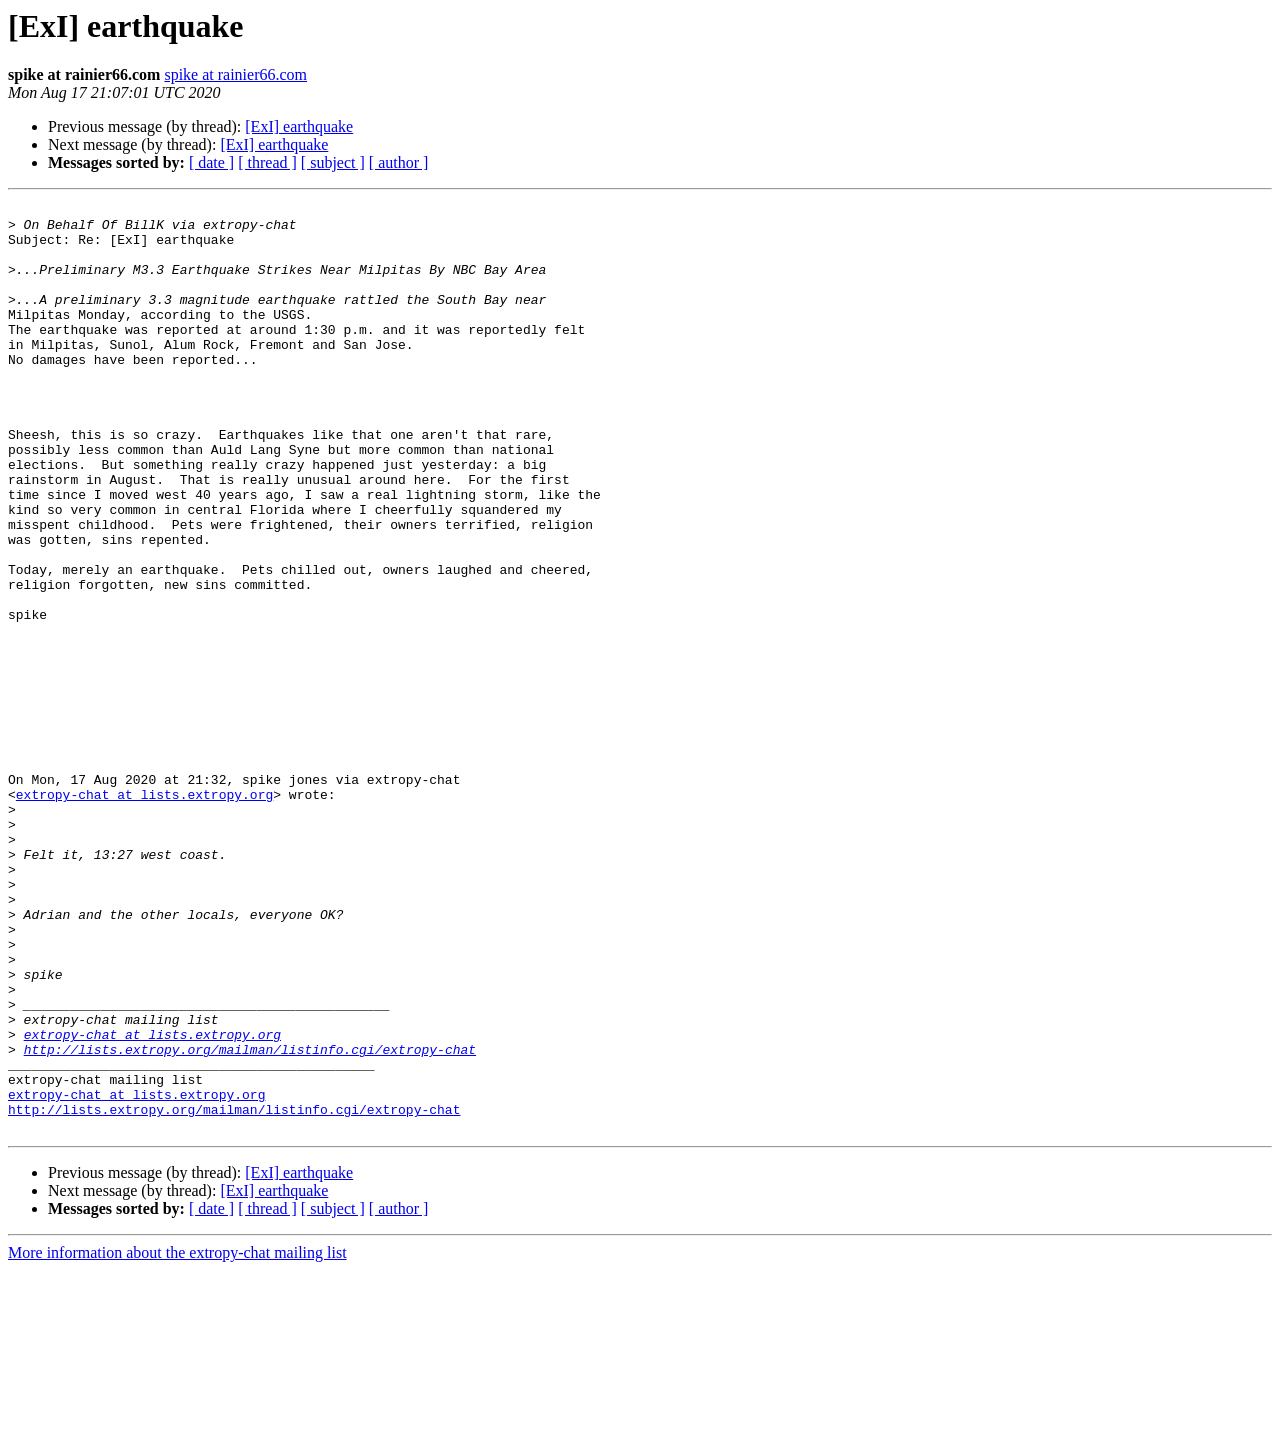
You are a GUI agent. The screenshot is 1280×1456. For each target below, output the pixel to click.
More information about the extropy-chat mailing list (177, 1438)
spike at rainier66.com (235, 74)
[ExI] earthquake (299, 126)
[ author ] (399, 162)
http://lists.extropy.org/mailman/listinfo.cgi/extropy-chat (250, 1220)
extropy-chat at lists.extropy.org (144, 914)
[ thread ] (267, 162)
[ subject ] (333, 162)
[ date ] (211, 162)
